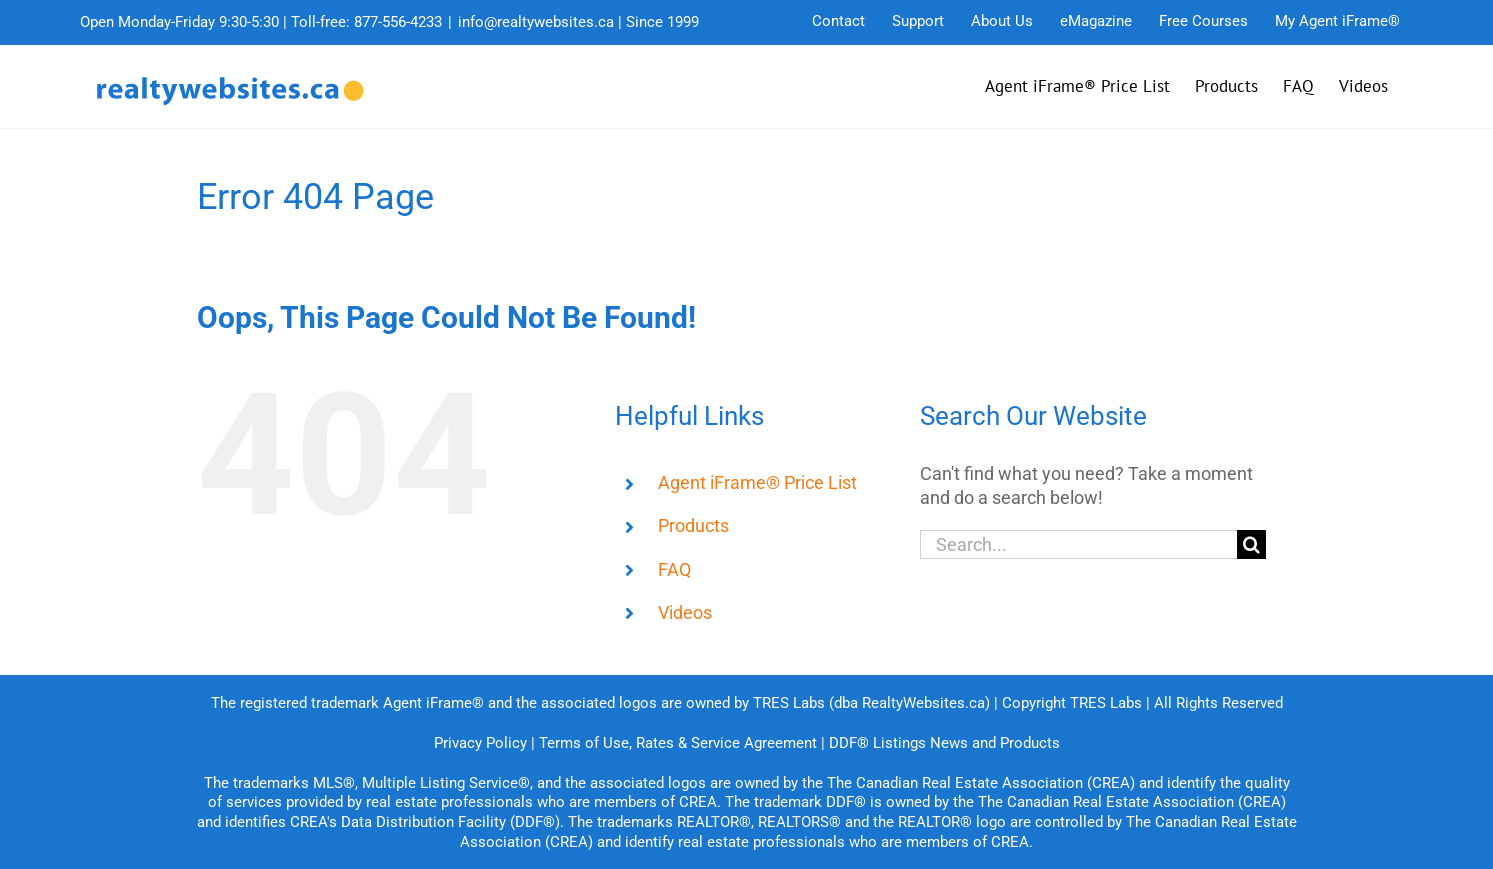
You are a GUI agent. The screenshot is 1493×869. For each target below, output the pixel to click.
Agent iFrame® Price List (757, 482)
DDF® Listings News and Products (944, 743)
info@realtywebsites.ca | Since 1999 (578, 22)
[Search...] (1079, 544)
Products (693, 525)
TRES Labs (1106, 703)
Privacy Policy (480, 743)
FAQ (674, 569)
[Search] (1251, 544)
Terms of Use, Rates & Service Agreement (678, 743)
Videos (685, 612)
